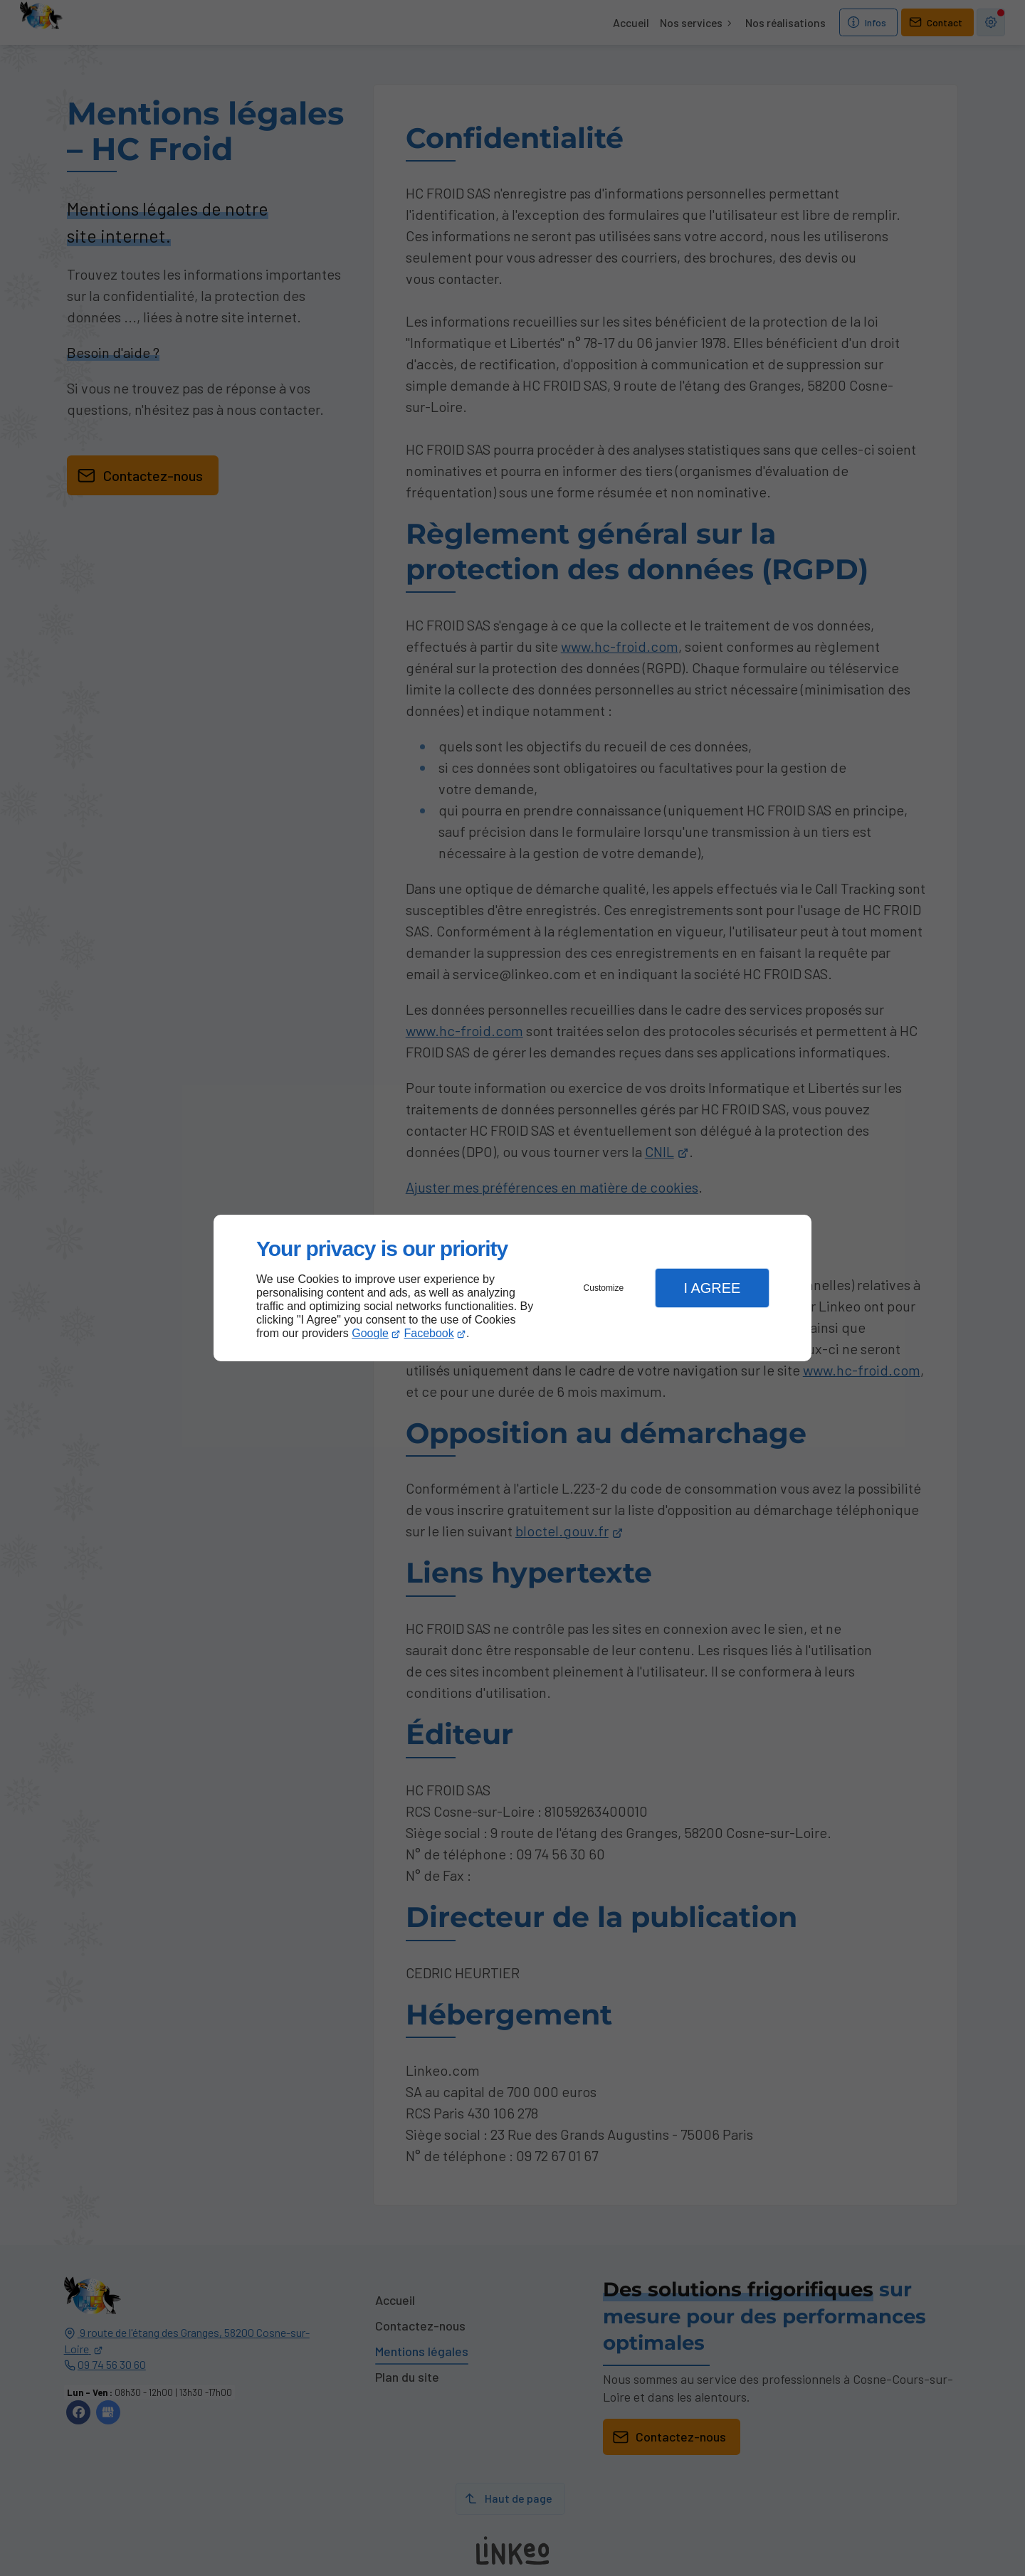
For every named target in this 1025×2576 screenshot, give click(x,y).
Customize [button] (604, 1288)
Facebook (429, 1333)
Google (370, 1333)
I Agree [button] (711, 1288)
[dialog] (512, 1288)
